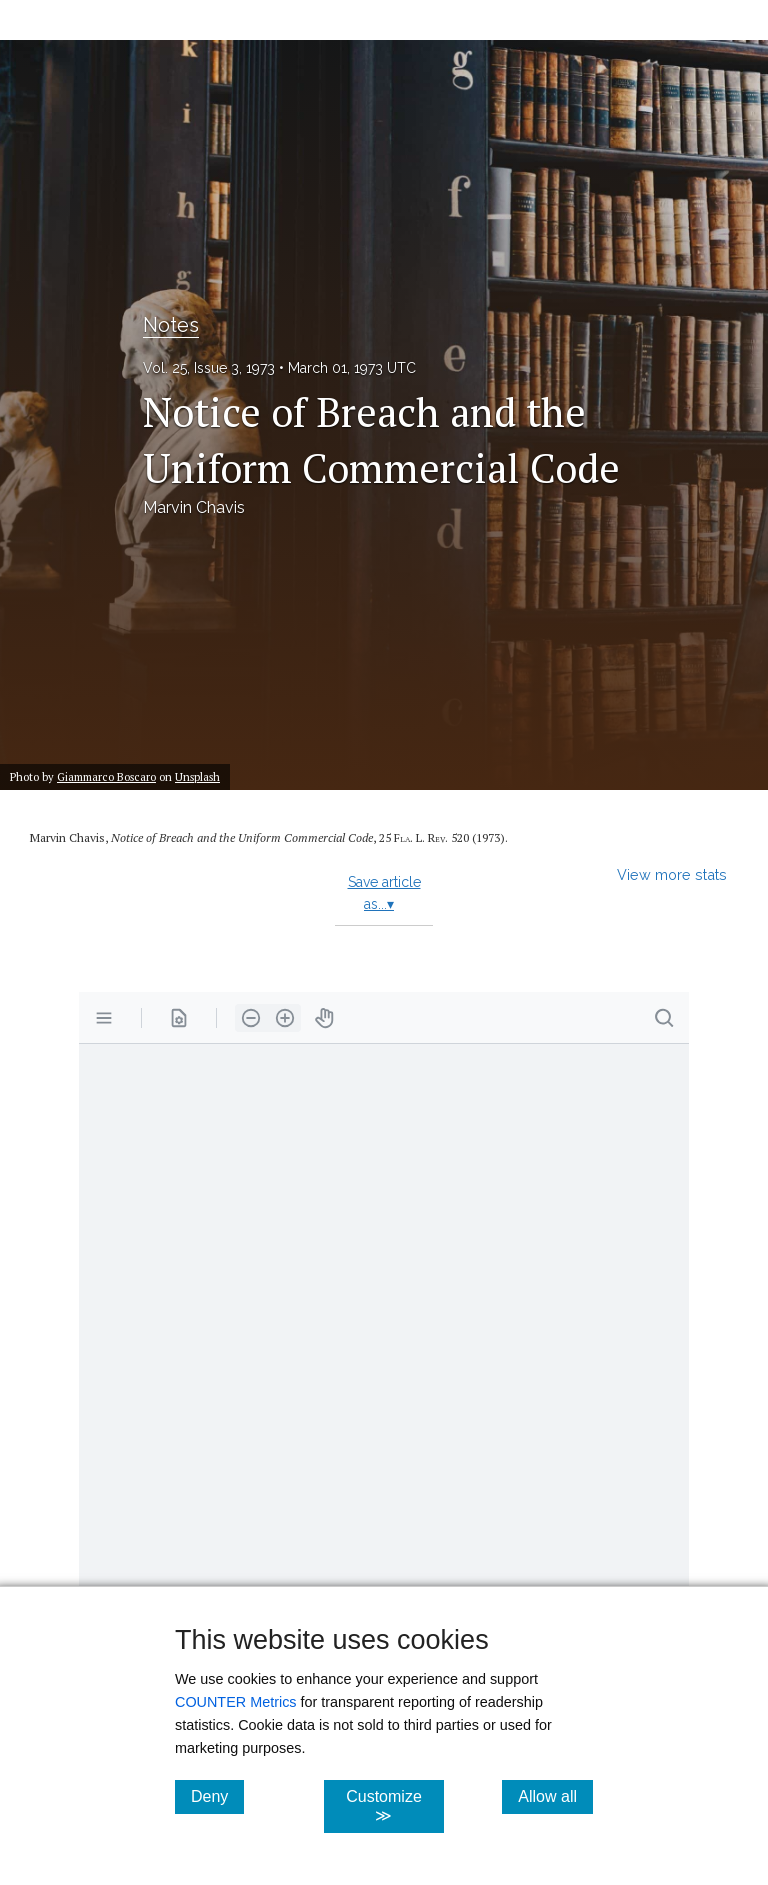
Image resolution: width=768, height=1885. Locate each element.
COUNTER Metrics (236, 1702)
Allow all (555, 1796)
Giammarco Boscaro (106, 776)
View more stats (672, 874)
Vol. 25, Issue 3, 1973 (209, 368)
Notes (171, 325)
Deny (217, 1796)
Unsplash (197, 776)
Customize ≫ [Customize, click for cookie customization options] (394, 1806)
